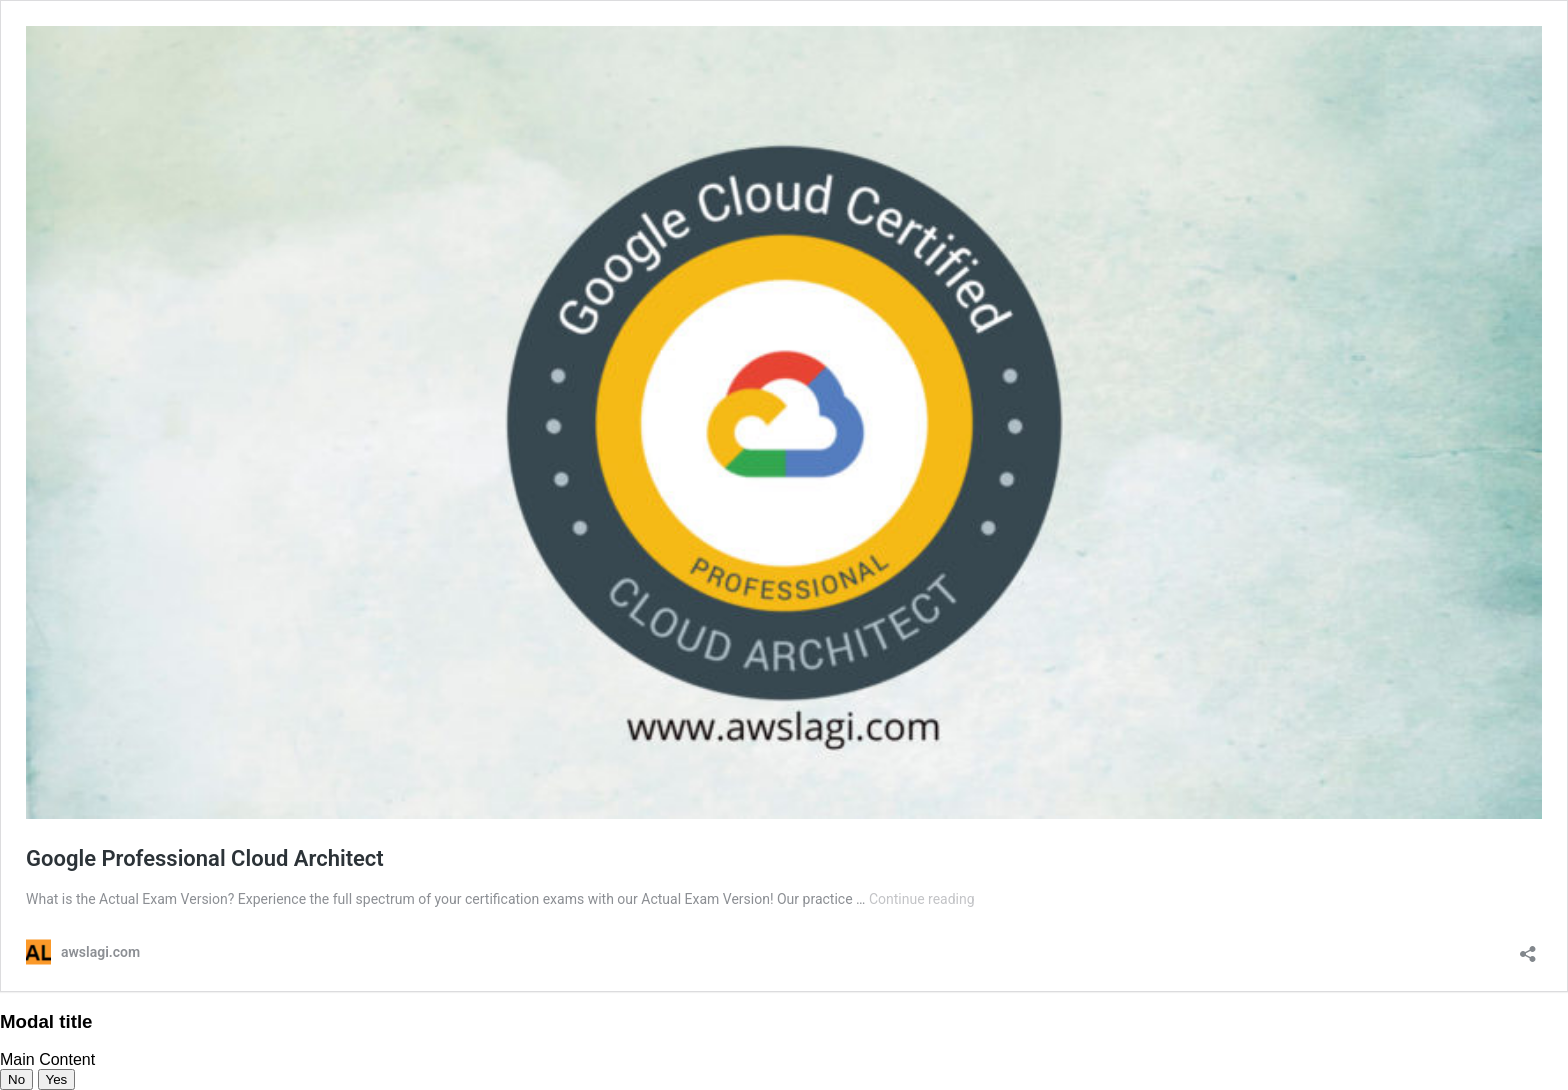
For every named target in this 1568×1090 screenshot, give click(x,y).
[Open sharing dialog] (1528, 947)
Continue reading (922, 899)
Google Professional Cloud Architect (205, 858)
